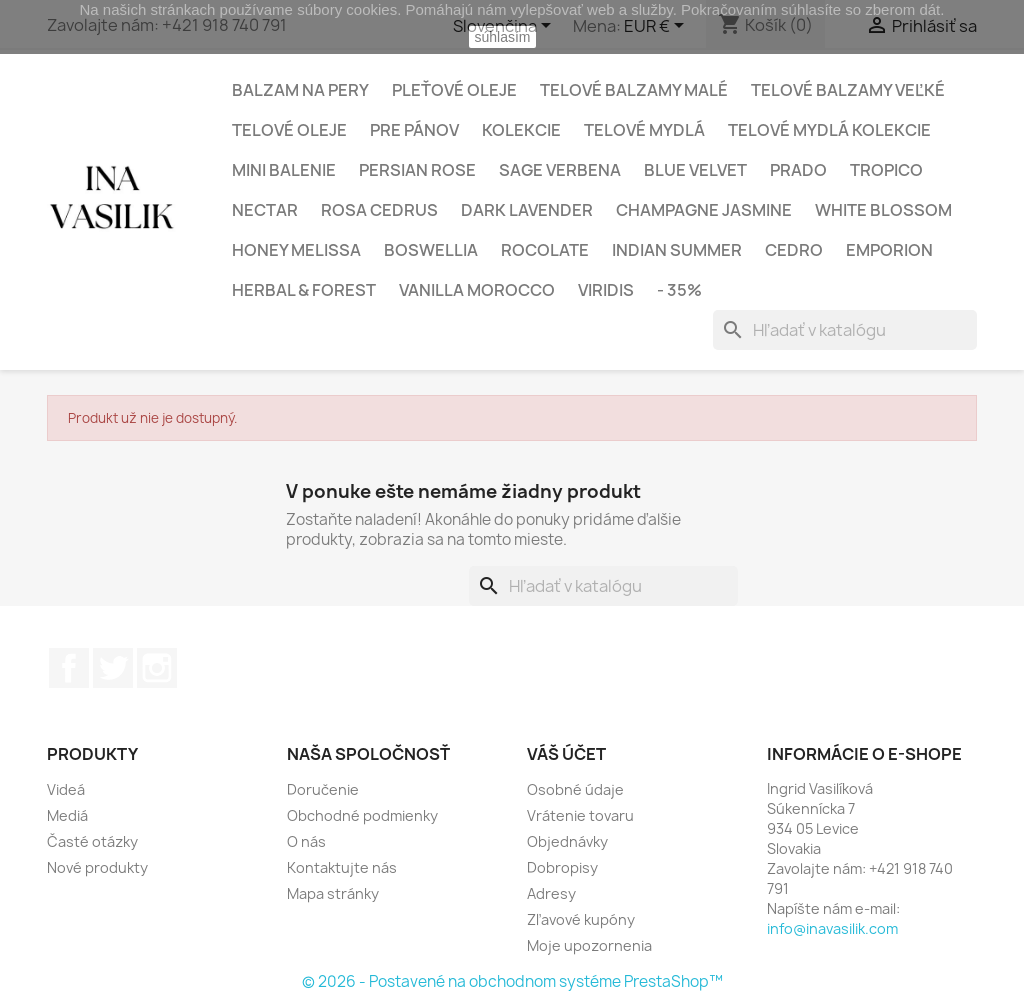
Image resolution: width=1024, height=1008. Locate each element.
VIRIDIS (606, 290)
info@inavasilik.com (832, 928)
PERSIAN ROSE (417, 170)
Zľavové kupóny (581, 919)
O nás (306, 841)
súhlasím (502, 37)
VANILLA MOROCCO (477, 290)
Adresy (551, 893)
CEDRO (794, 250)
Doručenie (323, 789)
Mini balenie (284, 170)
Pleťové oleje (454, 90)
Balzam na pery (300, 90)
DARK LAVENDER (527, 210)
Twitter (113, 668)
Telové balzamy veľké (848, 90)
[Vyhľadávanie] (845, 330)
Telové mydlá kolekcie (829, 130)
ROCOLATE (545, 250)
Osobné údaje (575, 789)
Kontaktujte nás (342, 867)
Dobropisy (562, 867)
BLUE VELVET (695, 170)
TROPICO (886, 170)
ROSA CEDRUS (379, 210)
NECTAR (265, 210)
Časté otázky (92, 841)
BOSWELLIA (431, 250)
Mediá (67, 815)
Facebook (69, 668)
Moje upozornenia (589, 945)
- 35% (679, 290)
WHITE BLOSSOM (883, 210)
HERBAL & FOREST (304, 290)
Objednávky (567, 841)
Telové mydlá (644, 130)
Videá (66, 789)
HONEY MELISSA (296, 250)
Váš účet (566, 754)
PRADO (798, 170)
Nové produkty (97, 867)
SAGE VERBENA (560, 170)
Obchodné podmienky (362, 815)
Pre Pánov (414, 130)
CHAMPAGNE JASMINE (704, 210)
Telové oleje (289, 130)
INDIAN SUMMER (677, 250)
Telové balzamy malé (634, 90)
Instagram (157, 668)
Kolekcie (521, 130)
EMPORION (889, 250)
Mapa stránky (333, 893)
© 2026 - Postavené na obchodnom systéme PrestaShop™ (512, 981)
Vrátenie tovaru (580, 815)
